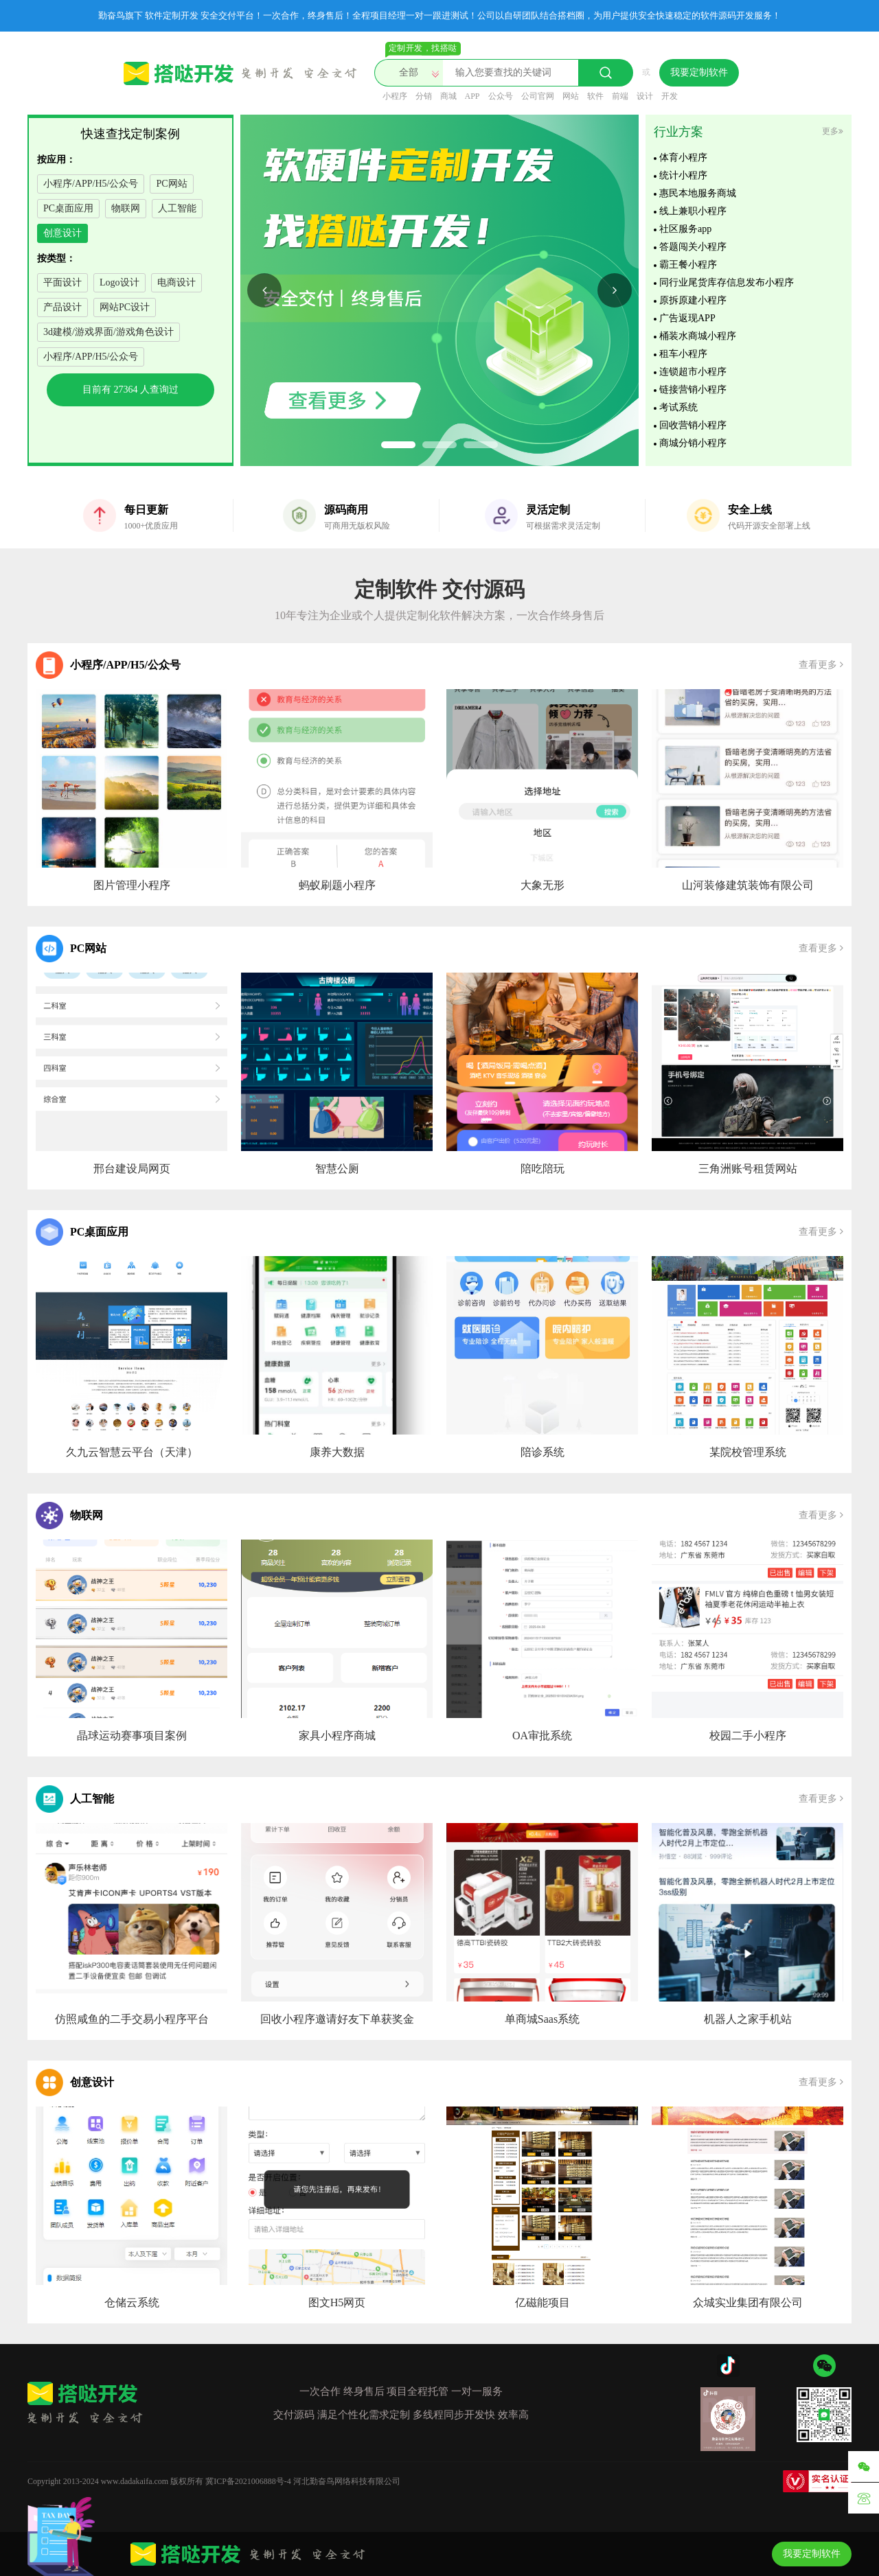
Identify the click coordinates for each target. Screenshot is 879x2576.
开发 (669, 96)
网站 (570, 96)
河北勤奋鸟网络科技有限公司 (346, 2481)
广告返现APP (687, 323)
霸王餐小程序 (688, 269)
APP (472, 96)
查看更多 (821, 665)
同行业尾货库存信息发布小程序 (726, 287)
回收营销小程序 (693, 430)
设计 (645, 96)
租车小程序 (683, 358)
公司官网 (537, 96)
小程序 (395, 96)
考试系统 (678, 412)
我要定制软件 (699, 72)
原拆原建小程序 (693, 305)
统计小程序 (683, 180)
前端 (620, 96)
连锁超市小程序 (693, 376)
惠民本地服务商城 (697, 198)
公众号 (500, 96)
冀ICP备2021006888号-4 (248, 2481)
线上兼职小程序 (693, 216)
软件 (595, 96)
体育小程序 (683, 162)
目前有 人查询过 (130, 389)
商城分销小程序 (693, 448)
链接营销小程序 (693, 394)
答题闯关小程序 (693, 251)
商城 (448, 96)
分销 (423, 96)
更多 (832, 131)
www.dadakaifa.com (135, 2481)
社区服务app (685, 234)
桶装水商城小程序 (697, 341)
